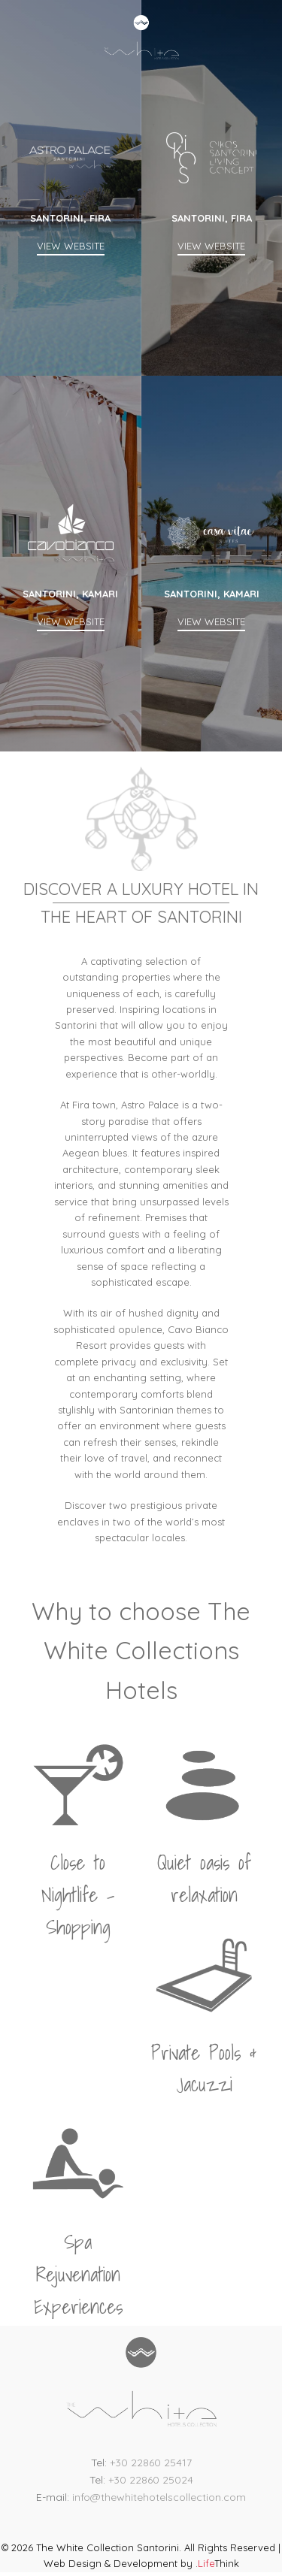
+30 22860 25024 (150, 2480)
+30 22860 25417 (151, 2462)
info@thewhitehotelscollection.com (159, 2497)
